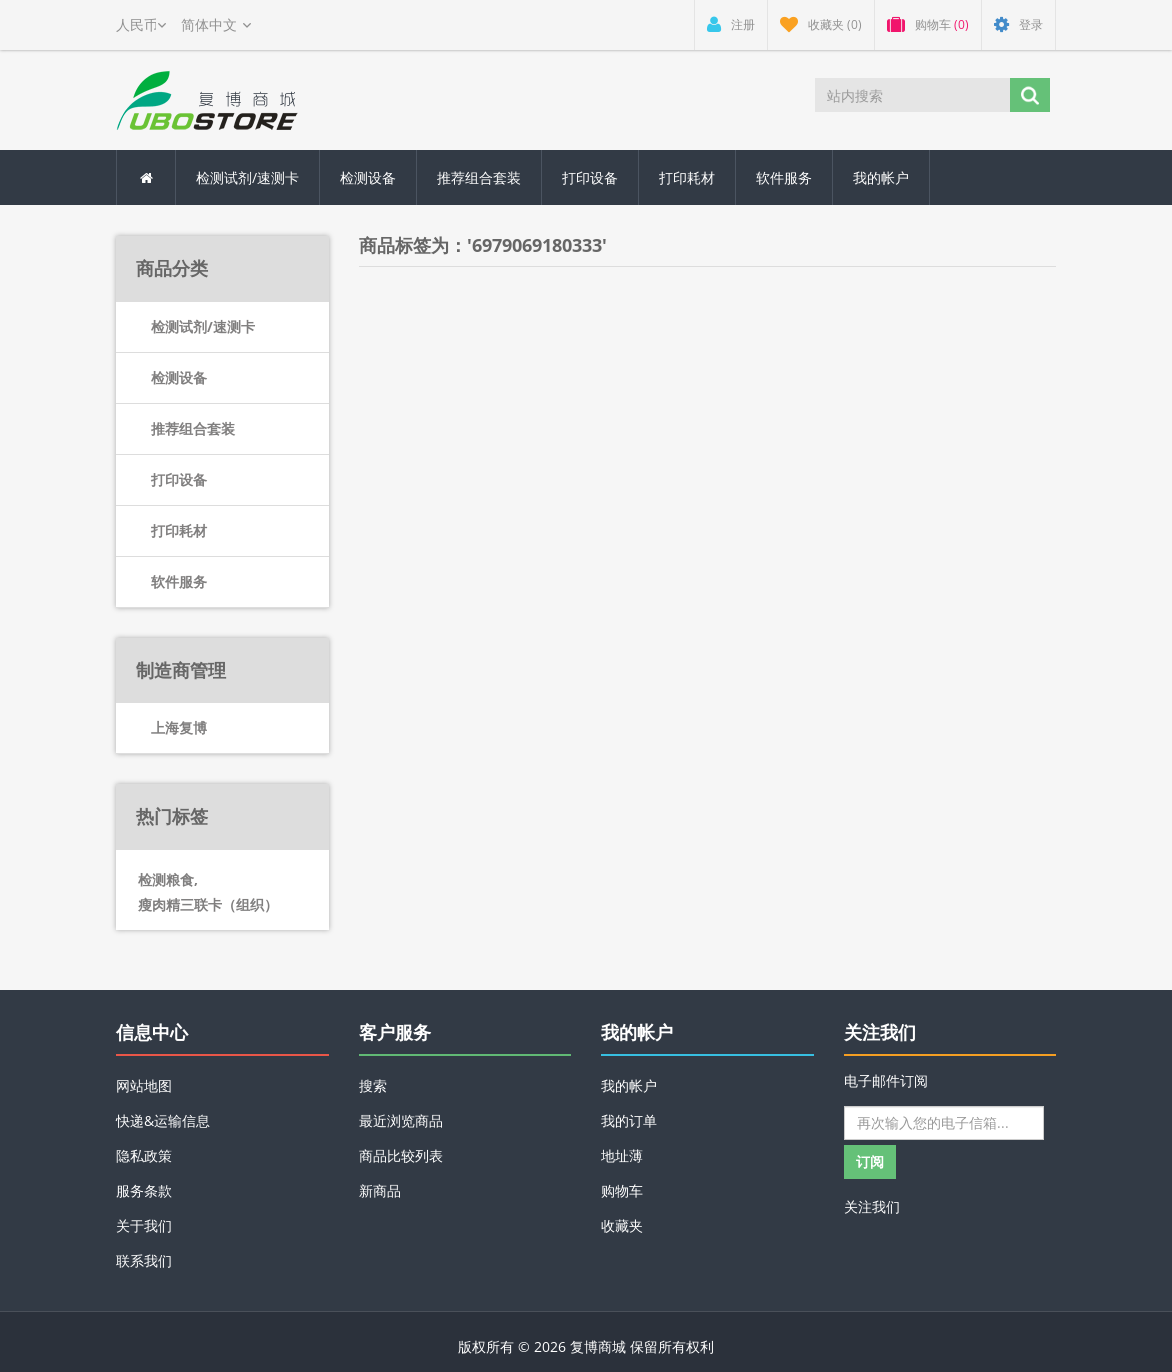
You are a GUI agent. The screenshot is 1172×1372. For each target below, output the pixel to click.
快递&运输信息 (163, 1120)
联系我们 (144, 1260)
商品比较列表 (401, 1155)
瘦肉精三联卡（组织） (208, 904)
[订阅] (944, 1123)
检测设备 (368, 177)
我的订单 (629, 1120)
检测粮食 (168, 879)
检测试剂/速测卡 (203, 326)
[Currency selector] (141, 25)
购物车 (622, 1190)
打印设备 (590, 177)
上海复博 (179, 727)
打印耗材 (687, 177)
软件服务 (784, 177)
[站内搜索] (912, 95)
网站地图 (144, 1085)
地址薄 (622, 1155)
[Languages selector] (216, 25)
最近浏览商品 (401, 1120)
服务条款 (144, 1190)
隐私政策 (144, 1155)
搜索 (373, 1085)
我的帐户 (881, 177)
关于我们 (144, 1225)
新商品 (380, 1190)
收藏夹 (622, 1225)
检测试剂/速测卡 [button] (247, 177)
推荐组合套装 (479, 177)
